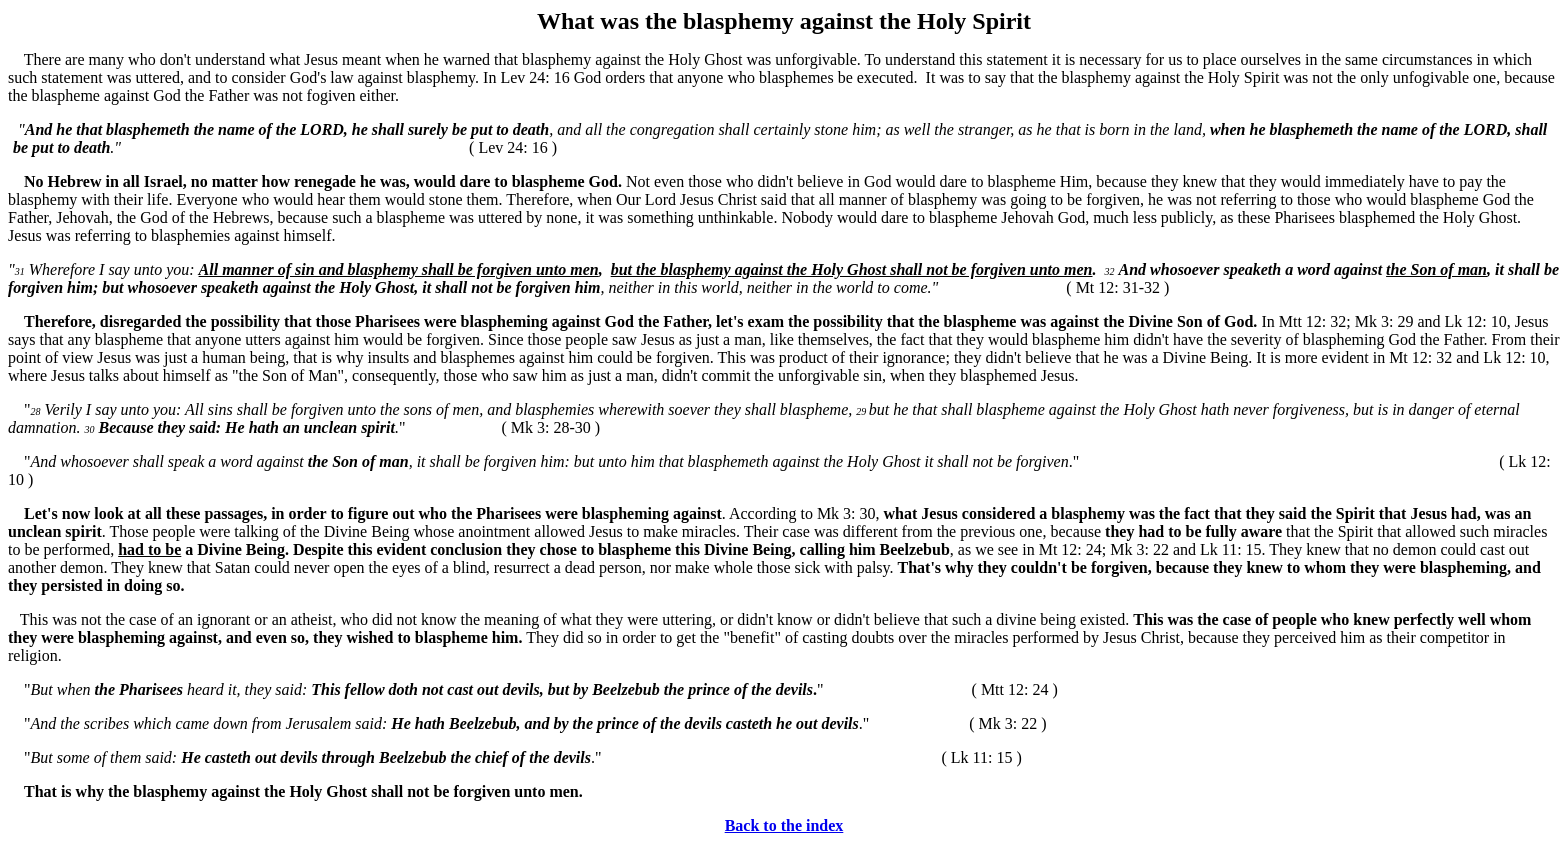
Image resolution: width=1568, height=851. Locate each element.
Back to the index (784, 825)
